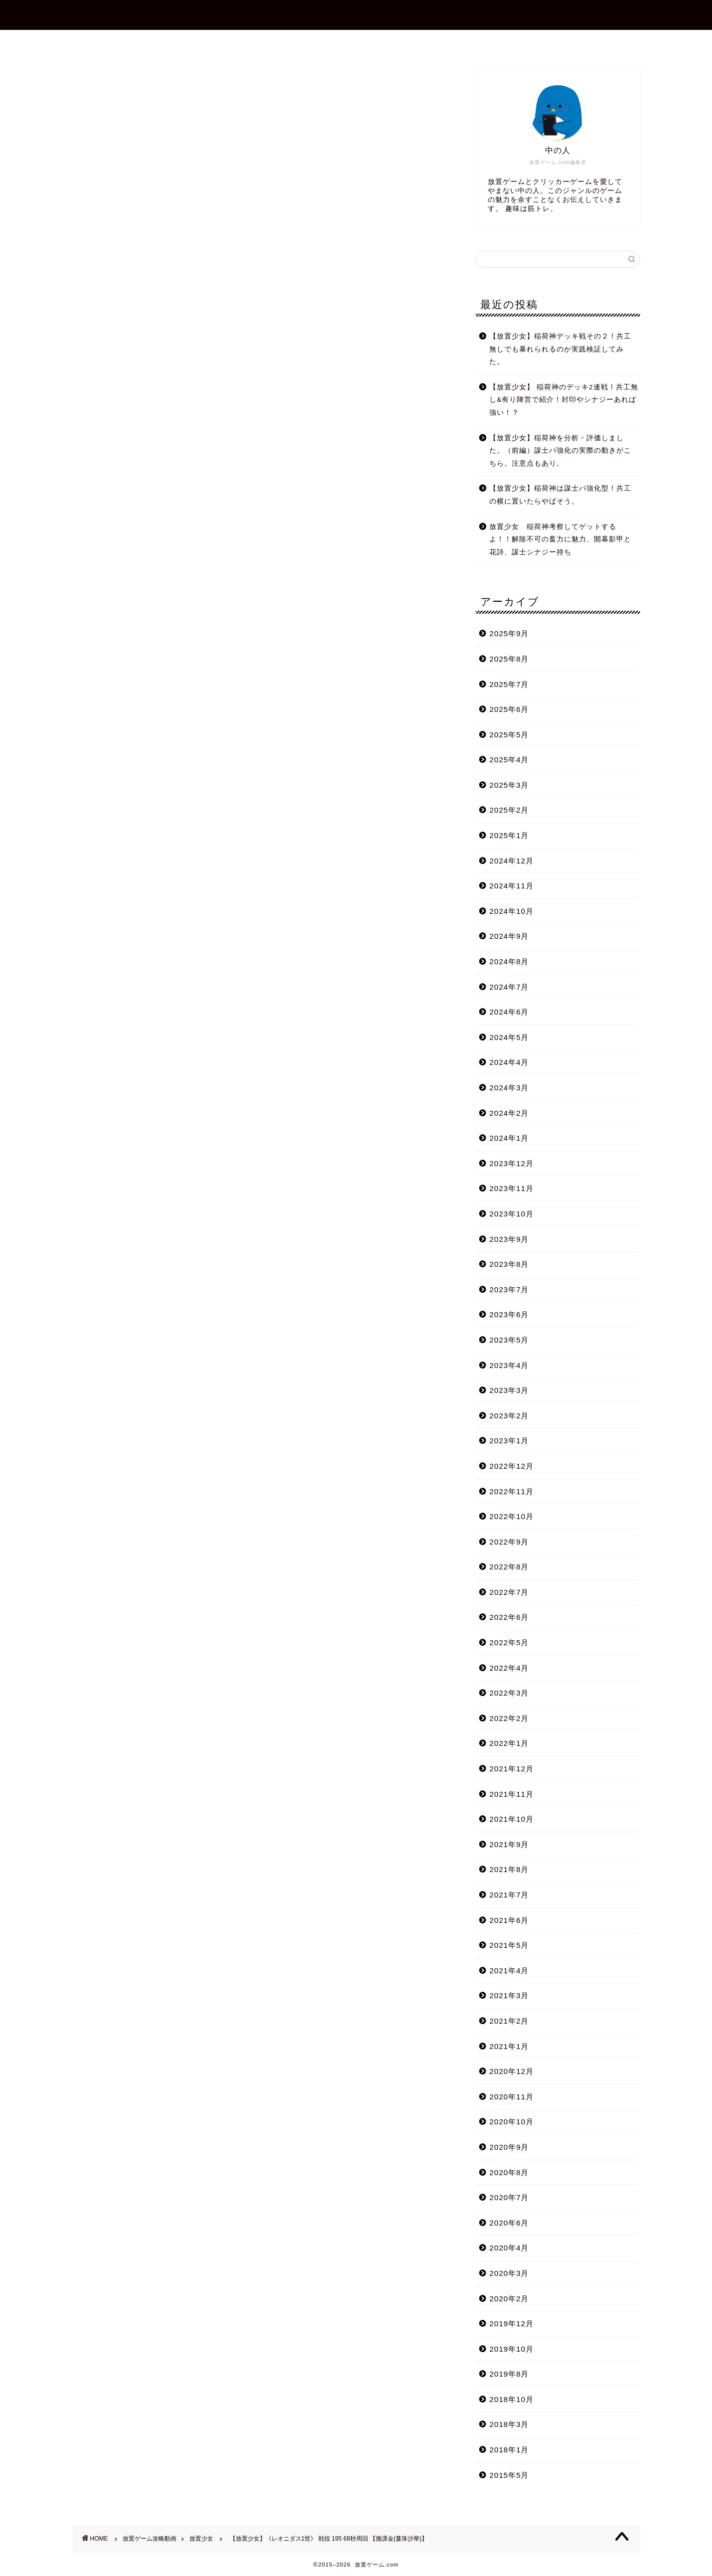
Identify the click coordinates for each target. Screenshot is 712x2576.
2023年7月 (509, 1289)
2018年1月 (509, 2449)
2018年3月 (509, 2424)
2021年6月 (509, 1920)
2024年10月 (511, 911)
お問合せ (365, 41)
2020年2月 (509, 2298)
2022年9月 (509, 1542)
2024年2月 (509, 1113)
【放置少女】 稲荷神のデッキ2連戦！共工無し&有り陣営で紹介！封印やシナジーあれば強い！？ (563, 399)
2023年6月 (509, 1314)
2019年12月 (511, 2323)
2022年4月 (509, 1668)
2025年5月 (509, 734)
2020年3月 (509, 2273)
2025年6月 (509, 709)
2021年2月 (509, 2021)
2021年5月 (509, 1945)
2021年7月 (509, 1894)
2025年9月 (509, 633)
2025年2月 (509, 810)
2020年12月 (511, 2071)
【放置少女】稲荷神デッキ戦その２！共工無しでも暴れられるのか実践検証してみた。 (560, 349)
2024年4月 (509, 1062)
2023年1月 (509, 1440)
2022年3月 (509, 1693)
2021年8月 (509, 1869)
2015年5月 (509, 2475)
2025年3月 (509, 785)
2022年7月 (509, 1592)
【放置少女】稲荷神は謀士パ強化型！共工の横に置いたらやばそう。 (560, 495)
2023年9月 (509, 1239)
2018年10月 (511, 2399)
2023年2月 (509, 1415)
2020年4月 (509, 2247)
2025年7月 (509, 684)
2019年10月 (511, 2349)
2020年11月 (511, 2096)
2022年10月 (511, 1516)
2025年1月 (509, 835)
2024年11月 (511, 885)
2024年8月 (509, 961)
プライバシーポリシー (445, 41)
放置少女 (88, 82)
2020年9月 (509, 2147)
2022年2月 (509, 1718)
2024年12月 (511, 861)
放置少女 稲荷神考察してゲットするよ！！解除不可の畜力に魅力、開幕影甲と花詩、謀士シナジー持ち (560, 539)
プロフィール (300, 41)
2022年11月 (511, 1491)
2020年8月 (509, 2172)
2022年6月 (509, 1617)
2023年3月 (509, 1390)
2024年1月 (509, 1138)
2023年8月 (509, 1264)
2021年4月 (509, 1970)
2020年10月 (511, 2121)
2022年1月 (509, 1743)
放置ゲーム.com (356, 14)
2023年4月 (509, 1365)
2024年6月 (509, 1012)
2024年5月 (509, 1037)
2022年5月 (509, 1642)
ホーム (239, 41)
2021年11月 (511, 1794)
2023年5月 (509, 1340)
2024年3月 (509, 1087)
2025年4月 (509, 759)
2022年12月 (511, 1466)
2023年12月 (511, 1163)
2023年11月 (511, 1188)
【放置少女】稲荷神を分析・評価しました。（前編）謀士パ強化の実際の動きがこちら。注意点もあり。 (560, 450)
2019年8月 (509, 2374)
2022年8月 (509, 1566)
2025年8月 (509, 659)
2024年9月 (509, 936)
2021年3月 (509, 1995)
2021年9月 (509, 1844)
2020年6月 (509, 2223)
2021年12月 (511, 1768)
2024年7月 (509, 987)
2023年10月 (511, 1213)
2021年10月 (511, 1819)
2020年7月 (509, 2197)
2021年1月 (509, 2046)
